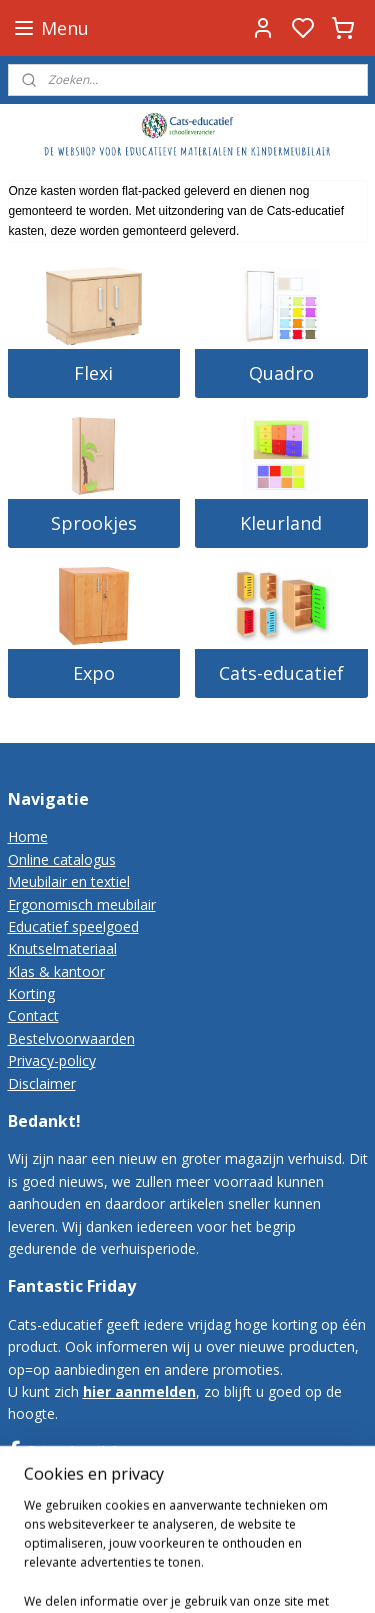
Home (28, 836)
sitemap (206, 1576)
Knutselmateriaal (62, 948)
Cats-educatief (281, 673)
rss (248, 1576)
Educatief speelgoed (73, 926)
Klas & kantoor (56, 971)
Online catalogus (62, 859)
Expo (94, 673)
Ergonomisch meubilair (82, 904)
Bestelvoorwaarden (71, 1038)
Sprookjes (94, 523)
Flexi (93, 373)
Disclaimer (42, 1083)
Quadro (281, 373)
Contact (33, 1015)
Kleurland (281, 523)
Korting (31, 993)
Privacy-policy (52, 1060)
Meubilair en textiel (69, 881)
